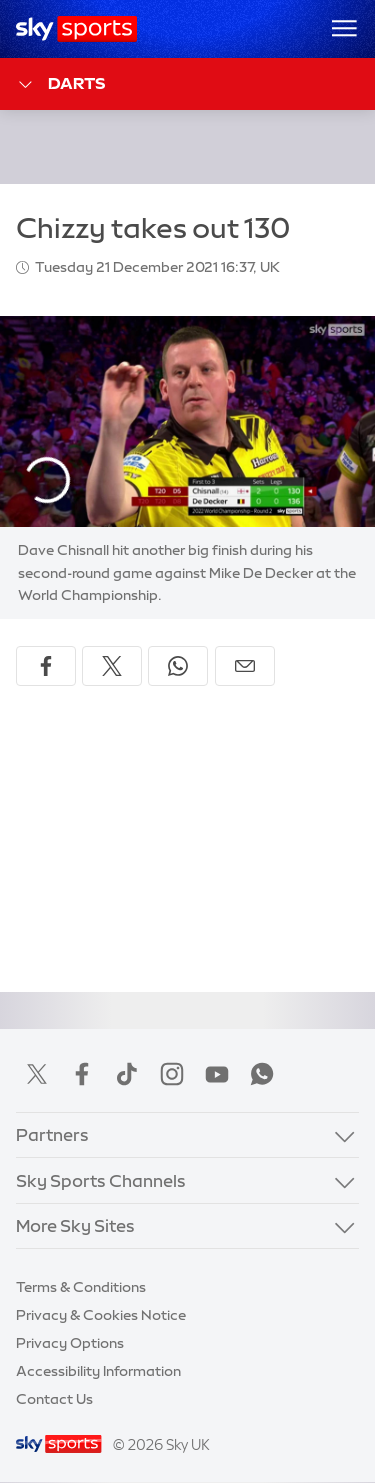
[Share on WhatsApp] (178, 666)
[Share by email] (245, 666)
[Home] (76, 29)
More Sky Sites (75, 1225)
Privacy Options (70, 1343)
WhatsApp (262, 1074)
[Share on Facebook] (46, 666)
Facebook (82, 1074)
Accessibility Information (98, 1371)
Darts (60, 84)
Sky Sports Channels (101, 1180)
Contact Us (54, 1399)
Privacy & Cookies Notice (101, 1315)
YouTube (217, 1074)
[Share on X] (112, 666)
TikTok (127, 1074)
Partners (52, 1134)
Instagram (172, 1074)
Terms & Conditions (81, 1287)
